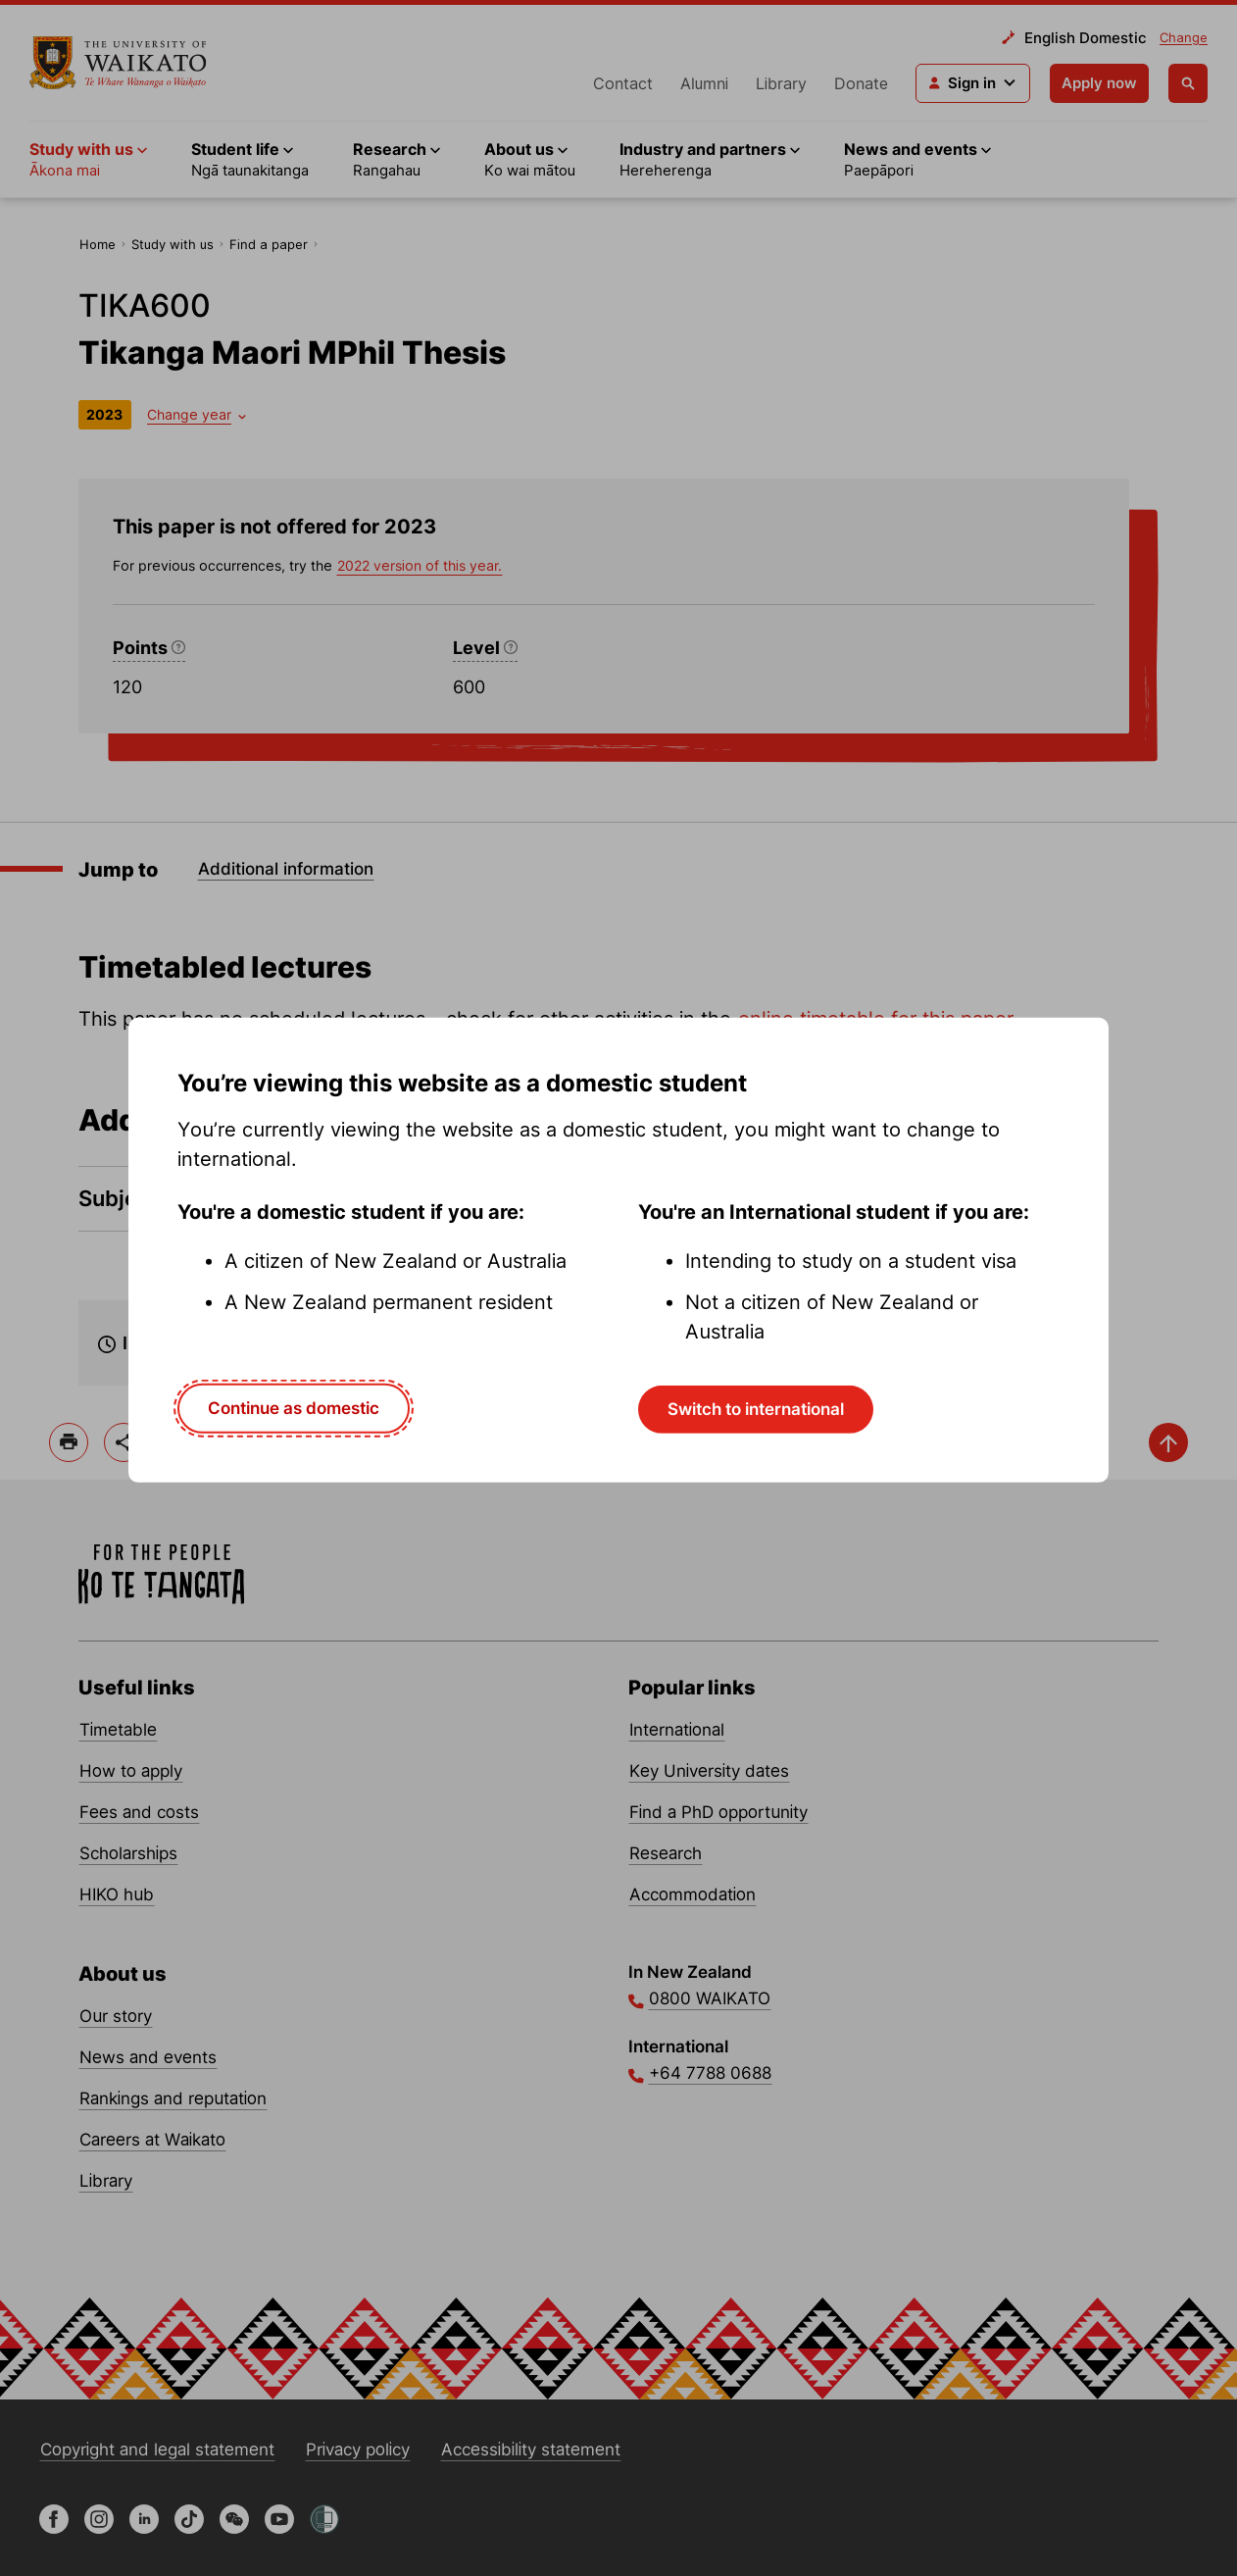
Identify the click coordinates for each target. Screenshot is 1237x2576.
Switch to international (756, 1409)
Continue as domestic (293, 1408)
